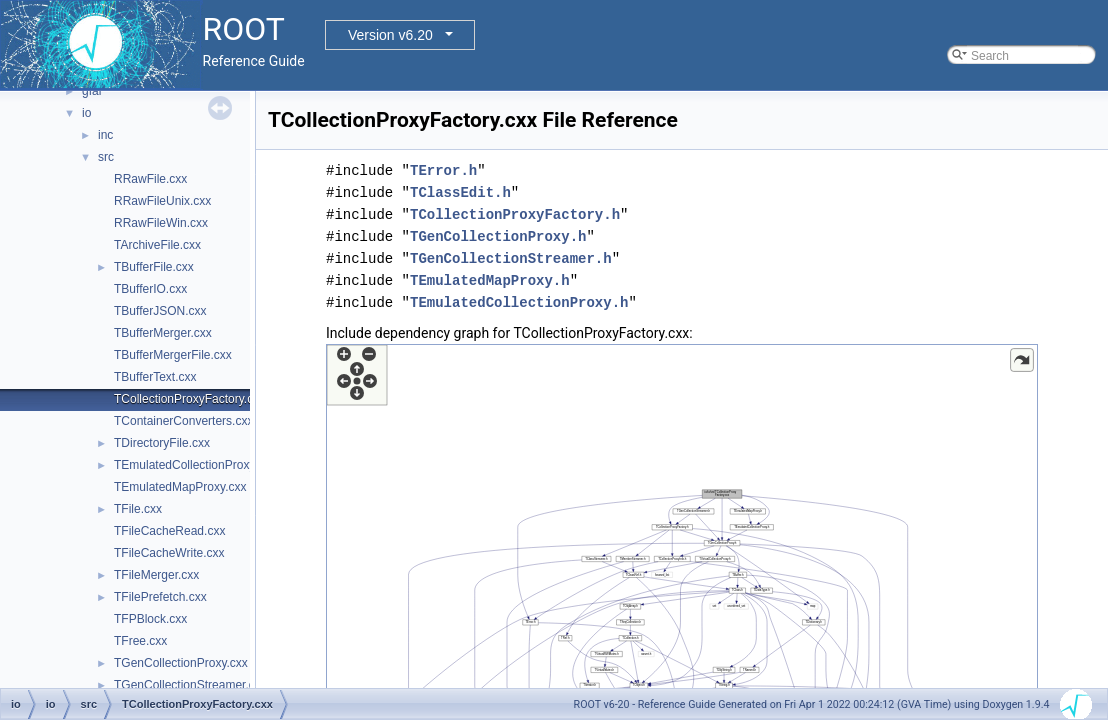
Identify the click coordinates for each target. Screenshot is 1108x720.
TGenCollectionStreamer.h (511, 258)
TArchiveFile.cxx (157, 245)
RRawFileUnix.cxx (162, 201)
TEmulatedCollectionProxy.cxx (195, 465)
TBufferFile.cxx (154, 267)
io (86, 113)
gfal (91, 91)
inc (105, 135)
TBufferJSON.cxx (160, 311)
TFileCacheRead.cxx (169, 531)
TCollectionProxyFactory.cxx (189, 399)
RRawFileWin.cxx (161, 223)
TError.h (443, 170)
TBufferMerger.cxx (163, 333)
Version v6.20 (390, 35)
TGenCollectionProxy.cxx (181, 663)
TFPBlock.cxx (150, 619)
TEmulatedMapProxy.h (490, 280)
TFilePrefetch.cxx (160, 597)
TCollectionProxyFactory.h (515, 214)
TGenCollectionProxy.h (498, 236)
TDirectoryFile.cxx (162, 443)
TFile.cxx (138, 509)
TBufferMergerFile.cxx (173, 355)
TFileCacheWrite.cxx (169, 553)
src (106, 157)
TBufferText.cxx (155, 377)
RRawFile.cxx (150, 179)
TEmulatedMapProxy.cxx (180, 487)
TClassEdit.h (460, 192)
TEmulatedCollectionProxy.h (519, 302)
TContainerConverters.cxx (183, 421)
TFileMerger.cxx (156, 575)
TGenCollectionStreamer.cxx (190, 685)
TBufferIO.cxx (150, 289)
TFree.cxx (140, 641)
